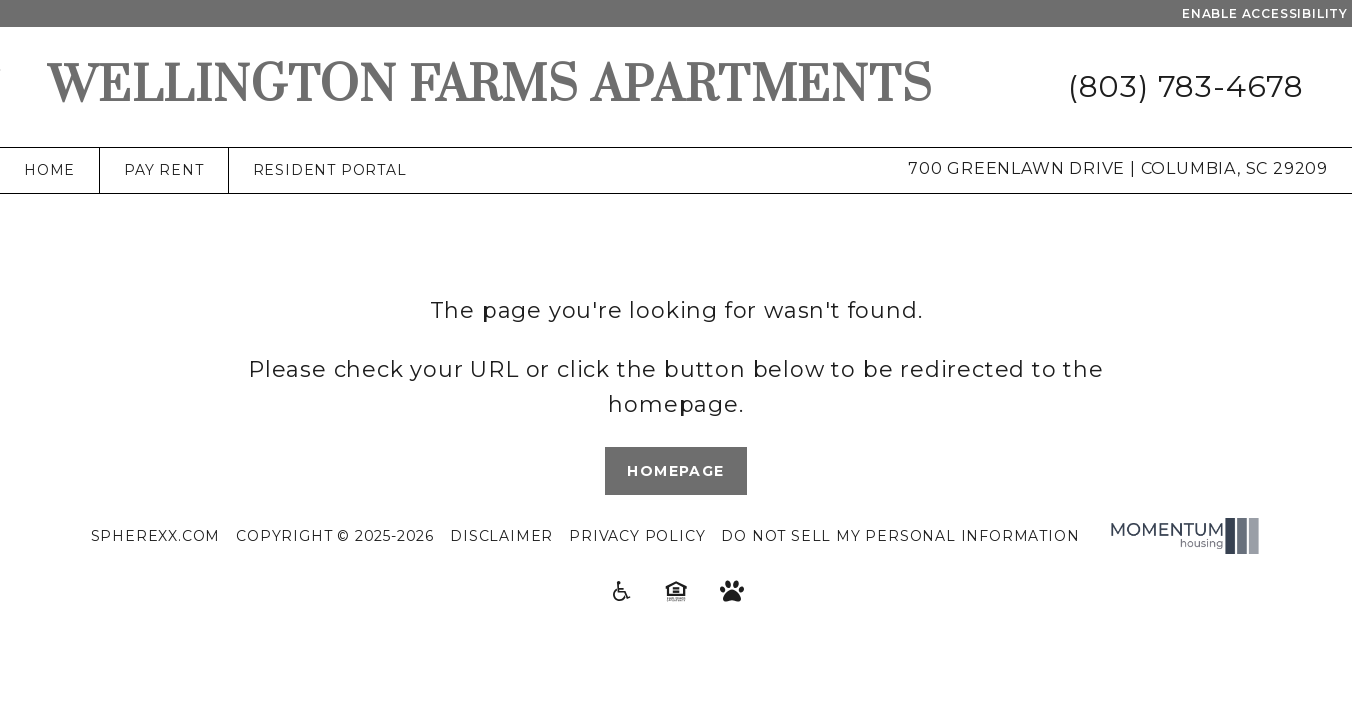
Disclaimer (501, 536)
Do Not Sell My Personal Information (900, 536)
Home (49, 170)
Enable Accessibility (1265, 13)
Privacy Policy (637, 536)
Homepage (675, 471)
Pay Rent (163, 170)
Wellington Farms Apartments (490, 86)
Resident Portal (330, 170)
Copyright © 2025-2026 (335, 536)
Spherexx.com (156, 536)
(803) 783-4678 (1186, 86)
